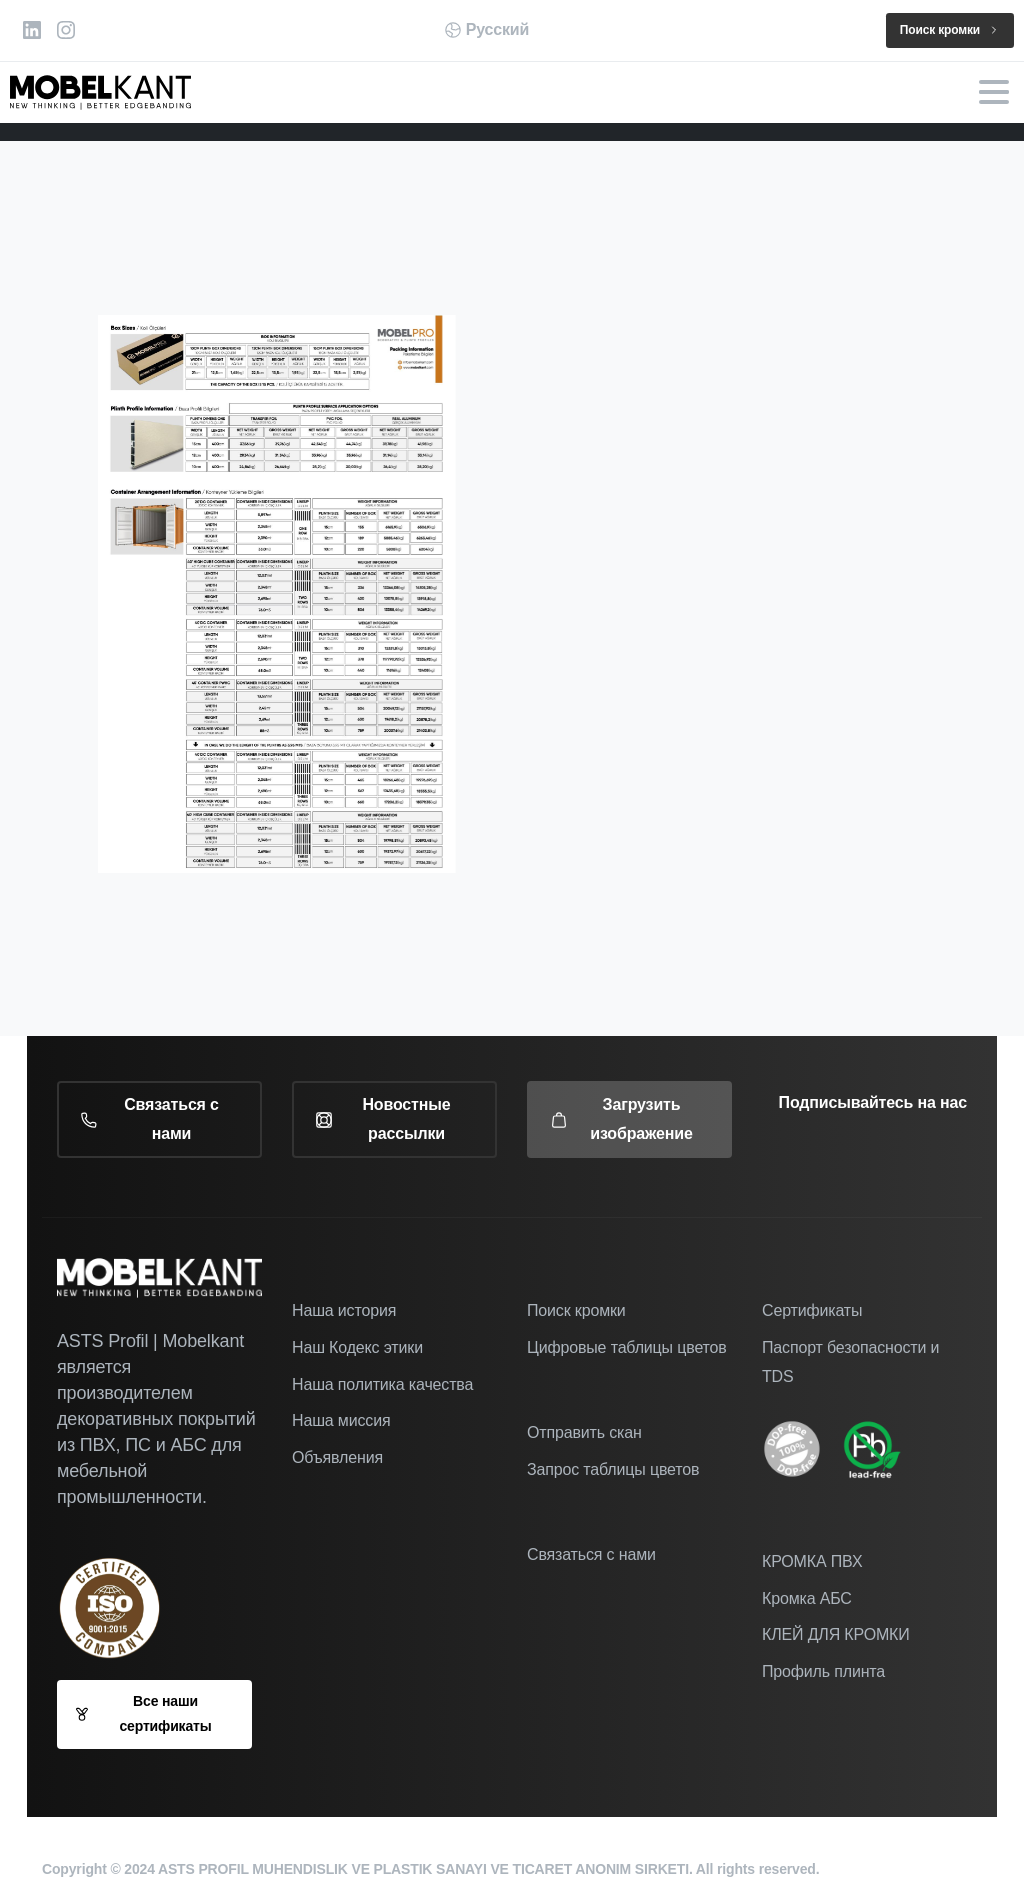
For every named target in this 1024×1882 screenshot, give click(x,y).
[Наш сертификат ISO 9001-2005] (119, 1608)
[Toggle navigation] (994, 92)
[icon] (802, 1449)
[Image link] (882, 1449)
